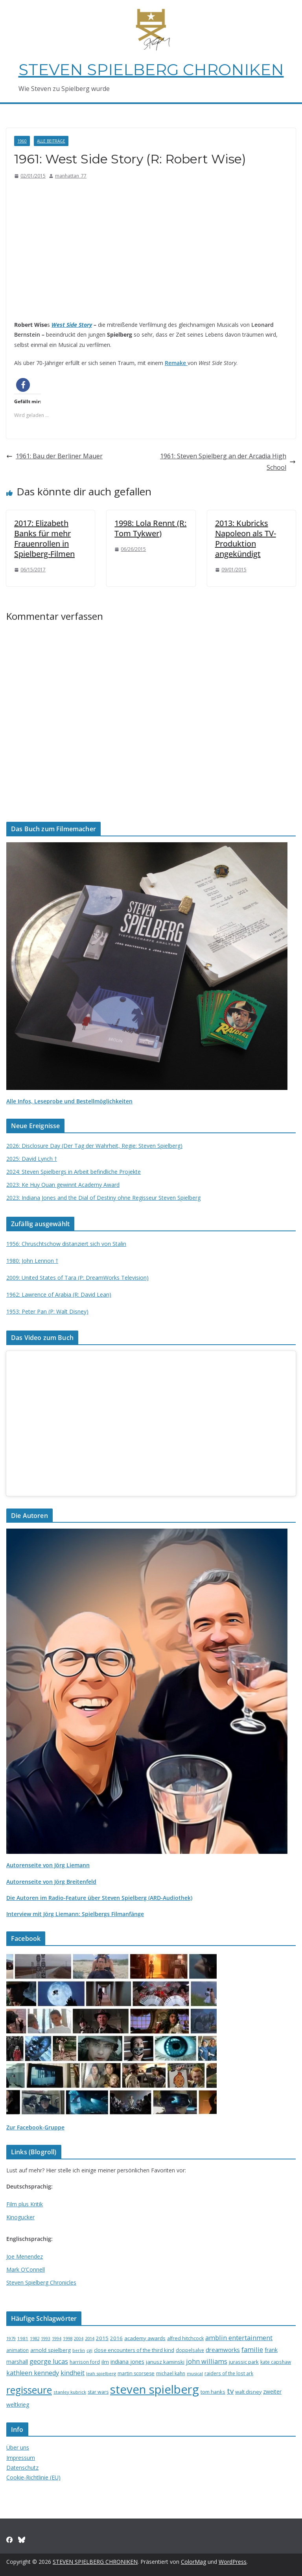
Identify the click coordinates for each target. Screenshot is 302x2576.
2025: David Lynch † (31, 1158)
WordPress (233, 2561)
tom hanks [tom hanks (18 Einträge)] (213, 2391)
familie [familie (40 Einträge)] (252, 2349)
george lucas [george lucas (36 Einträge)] (48, 2361)
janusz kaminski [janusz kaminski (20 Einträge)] (165, 2361)
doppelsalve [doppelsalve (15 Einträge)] (190, 2350)
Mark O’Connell (25, 2269)
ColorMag (193, 2561)
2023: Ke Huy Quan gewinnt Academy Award (63, 1184)
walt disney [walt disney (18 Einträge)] (248, 2391)
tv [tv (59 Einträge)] (230, 2391)
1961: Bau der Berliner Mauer (54, 456)
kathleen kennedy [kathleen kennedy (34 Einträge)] (32, 2372)
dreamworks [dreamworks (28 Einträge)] (223, 2350)
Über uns (17, 2447)
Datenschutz (22, 2467)
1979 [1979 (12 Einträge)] (11, 2338)
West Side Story (72, 324)
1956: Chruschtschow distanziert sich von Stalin (66, 1243)
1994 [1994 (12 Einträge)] (56, 2338)
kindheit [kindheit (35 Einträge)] (73, 2372)
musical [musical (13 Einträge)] (195, 2373)
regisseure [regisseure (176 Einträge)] (29, 2389)
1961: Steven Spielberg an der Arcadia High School (228, 462)
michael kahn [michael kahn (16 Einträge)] (170, 2373)
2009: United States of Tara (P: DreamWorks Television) (77, 1277)
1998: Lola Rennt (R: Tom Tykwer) (150, 528)
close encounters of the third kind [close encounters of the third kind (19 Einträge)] (134, 2350)
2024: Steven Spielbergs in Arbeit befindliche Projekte (73, 1171)
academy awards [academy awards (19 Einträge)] (145, 2338)
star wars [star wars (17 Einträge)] (98, 2392)
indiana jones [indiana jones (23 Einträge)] (127, 2361)
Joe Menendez (24, 2256)
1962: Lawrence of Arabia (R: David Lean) (58, 1294)
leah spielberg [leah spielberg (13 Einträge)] (101, 2373)
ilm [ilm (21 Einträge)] (105, 2361)
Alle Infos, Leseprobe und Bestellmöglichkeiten (69, 1101)
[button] (23, 385)
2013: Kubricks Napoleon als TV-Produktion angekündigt (245, 538)
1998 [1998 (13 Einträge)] (67, 2338)
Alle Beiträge (51, 141)
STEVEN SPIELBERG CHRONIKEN (151, 69)
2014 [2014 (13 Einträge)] (89, 2338)
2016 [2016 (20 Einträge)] (116, 2338)
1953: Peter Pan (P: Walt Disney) (47, 1311)
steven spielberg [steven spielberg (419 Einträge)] (154, 2389)
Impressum (20, 2457)
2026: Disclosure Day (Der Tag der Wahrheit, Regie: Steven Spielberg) (94, 1145)
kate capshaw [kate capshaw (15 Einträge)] (275, 2362)
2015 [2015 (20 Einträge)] (102, 2338)
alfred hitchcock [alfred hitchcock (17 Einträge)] (185, 2338)
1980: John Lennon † (32, 1260)
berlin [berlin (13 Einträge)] (78, 2350)
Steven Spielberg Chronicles (41, 2282)
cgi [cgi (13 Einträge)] (89, 2350)
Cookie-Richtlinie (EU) (33, 2477)
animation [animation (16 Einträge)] (17, 2350)
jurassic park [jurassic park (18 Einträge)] (244, 2361)
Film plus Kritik (24, 2204)
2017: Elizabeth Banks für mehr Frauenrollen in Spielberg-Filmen (44, 538)
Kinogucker (20, 2217)
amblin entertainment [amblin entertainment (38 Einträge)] (239, 2337)
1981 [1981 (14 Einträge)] (22, 2338)
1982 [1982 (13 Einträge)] (34, 2338)
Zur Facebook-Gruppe (35, 2127)
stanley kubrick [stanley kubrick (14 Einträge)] (69, 2392)
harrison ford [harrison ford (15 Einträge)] (85, 2362)
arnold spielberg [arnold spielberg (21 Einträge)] (50, 2350)
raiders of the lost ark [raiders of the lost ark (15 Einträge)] (228, 2373)
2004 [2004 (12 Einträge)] (78, 2338)
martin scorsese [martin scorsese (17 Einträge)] (136, 2373)
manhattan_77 (71, 175)
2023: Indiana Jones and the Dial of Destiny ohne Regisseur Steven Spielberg (103, 1197)
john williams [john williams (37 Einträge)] (206, 2361)
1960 (22, 141)
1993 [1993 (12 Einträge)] (45, 2338)
